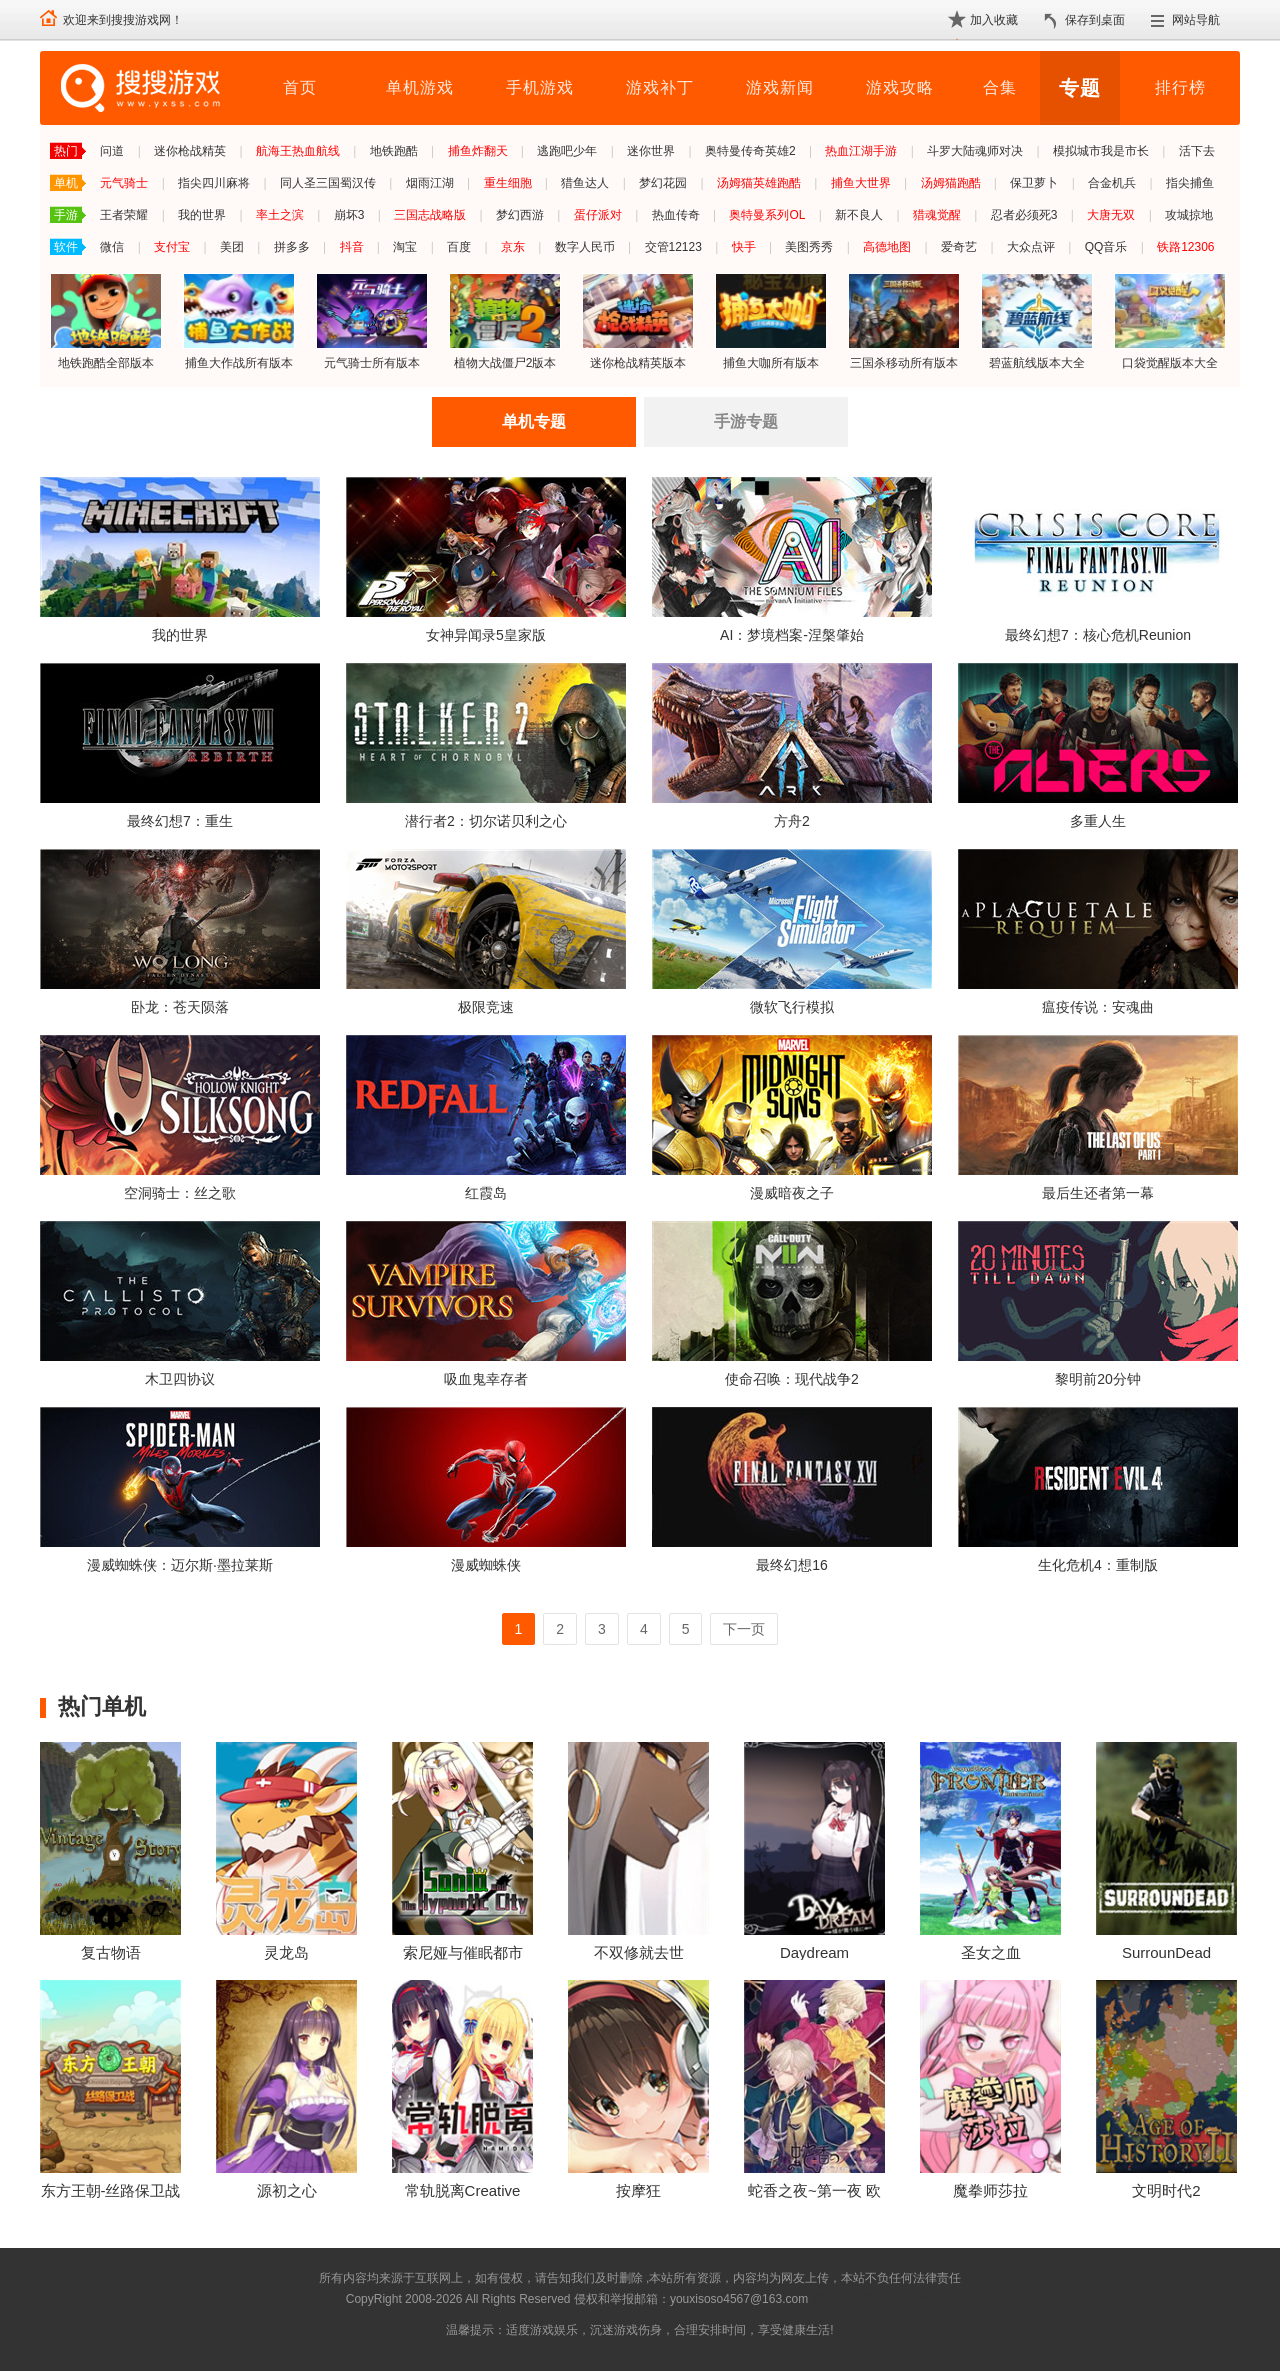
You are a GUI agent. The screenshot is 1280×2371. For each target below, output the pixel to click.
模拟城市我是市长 (1101, 151)
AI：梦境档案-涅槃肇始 (792, 635)
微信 (112, 247)
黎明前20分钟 (1098, 1379)
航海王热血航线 (298, 151)
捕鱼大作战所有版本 (239, 321)
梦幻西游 (520, 215)
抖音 (352, 247)
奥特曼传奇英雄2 (750, 151)
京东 (513, 247)
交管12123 (673, 247)
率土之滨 (280, 215)
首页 (300, 87)
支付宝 (172, 247)
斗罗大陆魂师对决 (975, 151)
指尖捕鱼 (1190, 183)
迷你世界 (651, 151)
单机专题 (534, 421)
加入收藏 (994, 20)
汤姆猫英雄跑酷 (759, 183)
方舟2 (792, 821)
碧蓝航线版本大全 (1037, 321)
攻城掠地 (1189, 215)
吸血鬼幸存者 (486, 1379)
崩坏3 (349, 215)
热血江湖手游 (861, 151)
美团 (232, 247)
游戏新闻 (780, 87)
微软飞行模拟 (792, 1007)
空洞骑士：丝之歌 (180, 1193)
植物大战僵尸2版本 (505, 321)
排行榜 (1180, 87)
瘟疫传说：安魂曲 (1098, 1007)
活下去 (1197, 151)
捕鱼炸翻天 (478, 151)
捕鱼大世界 (861, 183)
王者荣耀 (124, 215)
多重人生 (1098, 821)
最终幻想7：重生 (180, 821)
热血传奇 (676, 215)
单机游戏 (420, 87)
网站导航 (1196, 20)
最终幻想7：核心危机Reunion (1098, 635)
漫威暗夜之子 (792, 1193)
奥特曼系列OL (767, 215)
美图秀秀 (809, 247)
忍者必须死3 (1024, 215)
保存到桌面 (1095, 20)
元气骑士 (124, 183)
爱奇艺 (959, 247)
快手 (744, 247)
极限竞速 (486, 1007)
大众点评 (1031, 247)
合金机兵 (1112, 183)
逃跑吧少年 (567, 151)
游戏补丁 (660, 87)
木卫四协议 (180, 1379)
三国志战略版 (430, 215)
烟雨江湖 (430, 183)
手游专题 (746, 421)
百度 (459, 247)
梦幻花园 (663, 183)
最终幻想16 (792, 1565)
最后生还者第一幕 (1098, 1193)
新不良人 (859, 215)
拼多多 (292, 247)
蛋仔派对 (598, 215)
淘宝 (405, 247)
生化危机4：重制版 (1098, 1565)
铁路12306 (1185, 247)
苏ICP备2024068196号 (872, 2299)
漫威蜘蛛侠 (486, 1565)
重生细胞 (508, 183)
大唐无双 (1111, 215)
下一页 (744, 1629)
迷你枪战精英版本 (638, 321)
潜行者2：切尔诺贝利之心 (486, 821)
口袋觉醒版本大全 (1170, 321)
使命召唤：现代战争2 (792, 1379)
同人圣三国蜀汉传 (328, 183)
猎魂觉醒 (937, 215)
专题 (1080, 88)
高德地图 (887, 247)
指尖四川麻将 (214, 183)
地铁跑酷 (394, 151)
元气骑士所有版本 (372, 321)
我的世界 (202, 215)
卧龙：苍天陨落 (180, 1007)
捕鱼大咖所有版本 (771, 321)
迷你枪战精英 (190, 151)
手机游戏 (540, 87)
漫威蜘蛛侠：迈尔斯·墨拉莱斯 (180, 1565)
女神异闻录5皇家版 (486, 635)
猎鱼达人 (585, 183)
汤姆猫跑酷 (951, 183)
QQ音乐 (1106, 247)
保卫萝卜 (1034, 183)
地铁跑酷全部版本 (106, 321)
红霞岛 (486, 1193)
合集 (1000, 87)
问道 (112, 151)
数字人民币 (585, 247)
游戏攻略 (900, 87)
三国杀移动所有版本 (904, 321)
